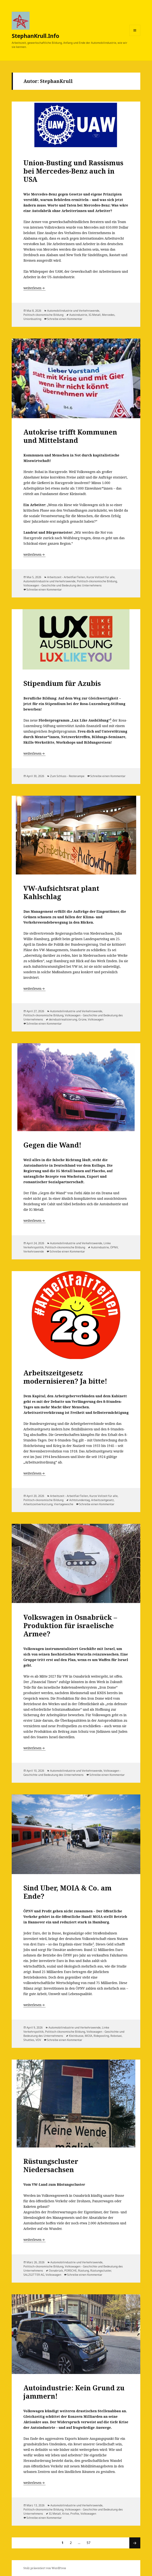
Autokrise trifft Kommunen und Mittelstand (70, 436)
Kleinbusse (76, 2036)
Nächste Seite (134, 2542)
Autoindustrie (78, 315)
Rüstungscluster (100, 2270)
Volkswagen (96, 1019)
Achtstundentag (79, 1500)
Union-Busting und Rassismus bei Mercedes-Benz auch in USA (73, 171)
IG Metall (95, 315)
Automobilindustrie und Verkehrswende (73, 311)
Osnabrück (56, 2270)
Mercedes (108, 315)
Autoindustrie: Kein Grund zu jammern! (73, 2392)
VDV (38, 2040)
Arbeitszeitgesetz (102, 1500)
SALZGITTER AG (33, 2275)
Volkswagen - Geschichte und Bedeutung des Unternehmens (62, 585)
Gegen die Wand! (52, 1144)
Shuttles (28, 2040)
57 (89, 2541)
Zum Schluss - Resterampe (67, 776)
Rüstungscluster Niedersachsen (50, 2165)
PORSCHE (70, 2270)
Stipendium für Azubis (62, 683)
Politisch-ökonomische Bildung (43, 315)
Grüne (82, 1019)
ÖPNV (114, 1247)
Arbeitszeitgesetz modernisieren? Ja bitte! (65, 1377)
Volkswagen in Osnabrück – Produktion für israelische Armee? (70, 1625)
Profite (74, 2513)
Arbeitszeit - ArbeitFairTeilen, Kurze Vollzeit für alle (81, 577)
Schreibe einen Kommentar (64, 319)
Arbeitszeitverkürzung (38, 1504)
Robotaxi (116, 2036)
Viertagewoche (63, 1504)
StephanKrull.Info (35, 35)
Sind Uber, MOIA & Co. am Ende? (67, 1892)
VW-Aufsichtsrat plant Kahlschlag (61, 892)
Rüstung (83, 2270)
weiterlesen (34, 288)
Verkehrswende (33, 1251)
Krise (65, 2513)
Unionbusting (32, 319)
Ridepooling (101, 2036)
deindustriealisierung (63, 1019)
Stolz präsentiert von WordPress (44, 2568)
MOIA (88, 2036)
